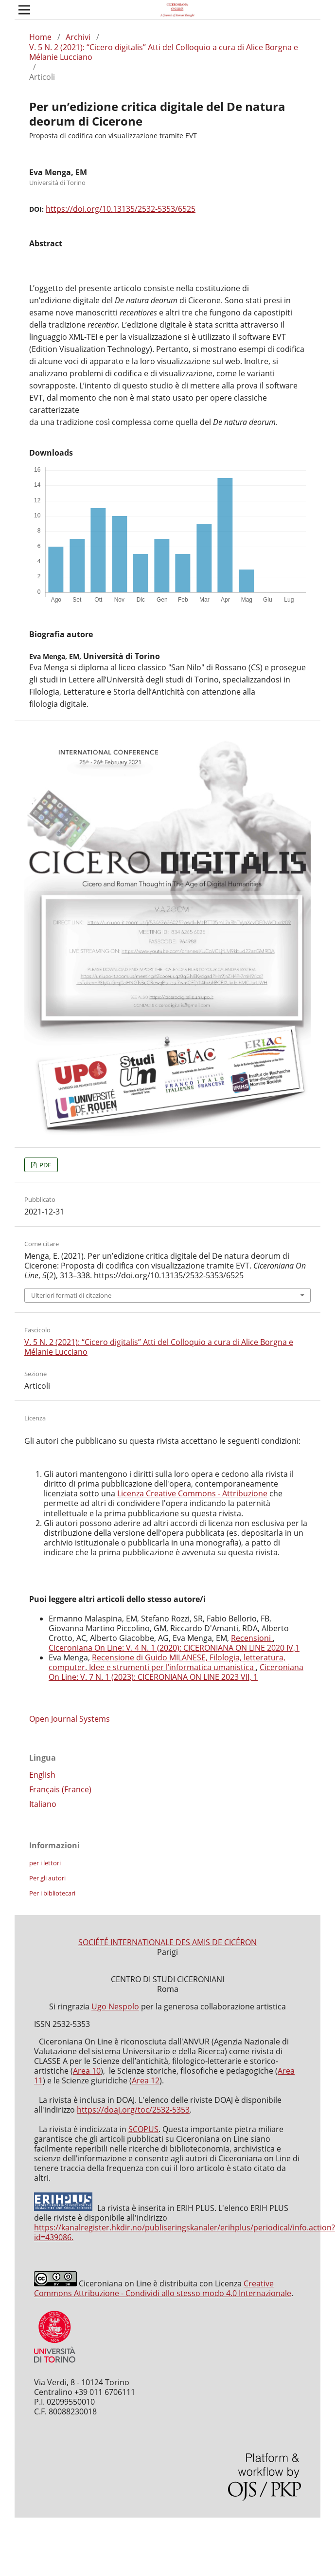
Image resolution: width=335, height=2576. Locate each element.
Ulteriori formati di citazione (71, 1295)
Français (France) (60, 1789)
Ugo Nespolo (115, 2006)
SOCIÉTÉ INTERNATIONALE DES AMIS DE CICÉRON (167, 1942)
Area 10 (87, 2070)
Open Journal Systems (69, 1718)
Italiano (42, 1804)
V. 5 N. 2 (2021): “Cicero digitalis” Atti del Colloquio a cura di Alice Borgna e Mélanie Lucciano (163, 52)
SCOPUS (143, 2129)
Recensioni (252, 1638)
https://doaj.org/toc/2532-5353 (133, 2109)
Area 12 (145, 2080)
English (42, 1774)
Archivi (78, 37)
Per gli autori (47, 1878)
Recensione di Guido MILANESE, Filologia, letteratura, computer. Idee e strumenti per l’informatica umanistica (167, 1662)
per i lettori (45, 1862)
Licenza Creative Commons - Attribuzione (192, 1493)
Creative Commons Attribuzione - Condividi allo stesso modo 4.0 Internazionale (162, 2288)
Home (40, 37)
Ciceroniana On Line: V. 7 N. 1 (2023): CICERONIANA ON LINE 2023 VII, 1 (176, 1672)
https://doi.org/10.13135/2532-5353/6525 (120, 208)
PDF (44, 1164)
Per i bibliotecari (52, 1893)
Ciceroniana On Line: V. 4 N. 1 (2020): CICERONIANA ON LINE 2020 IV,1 (174, 1647)
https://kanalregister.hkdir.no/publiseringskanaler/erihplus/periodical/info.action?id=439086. (184, 2232)
